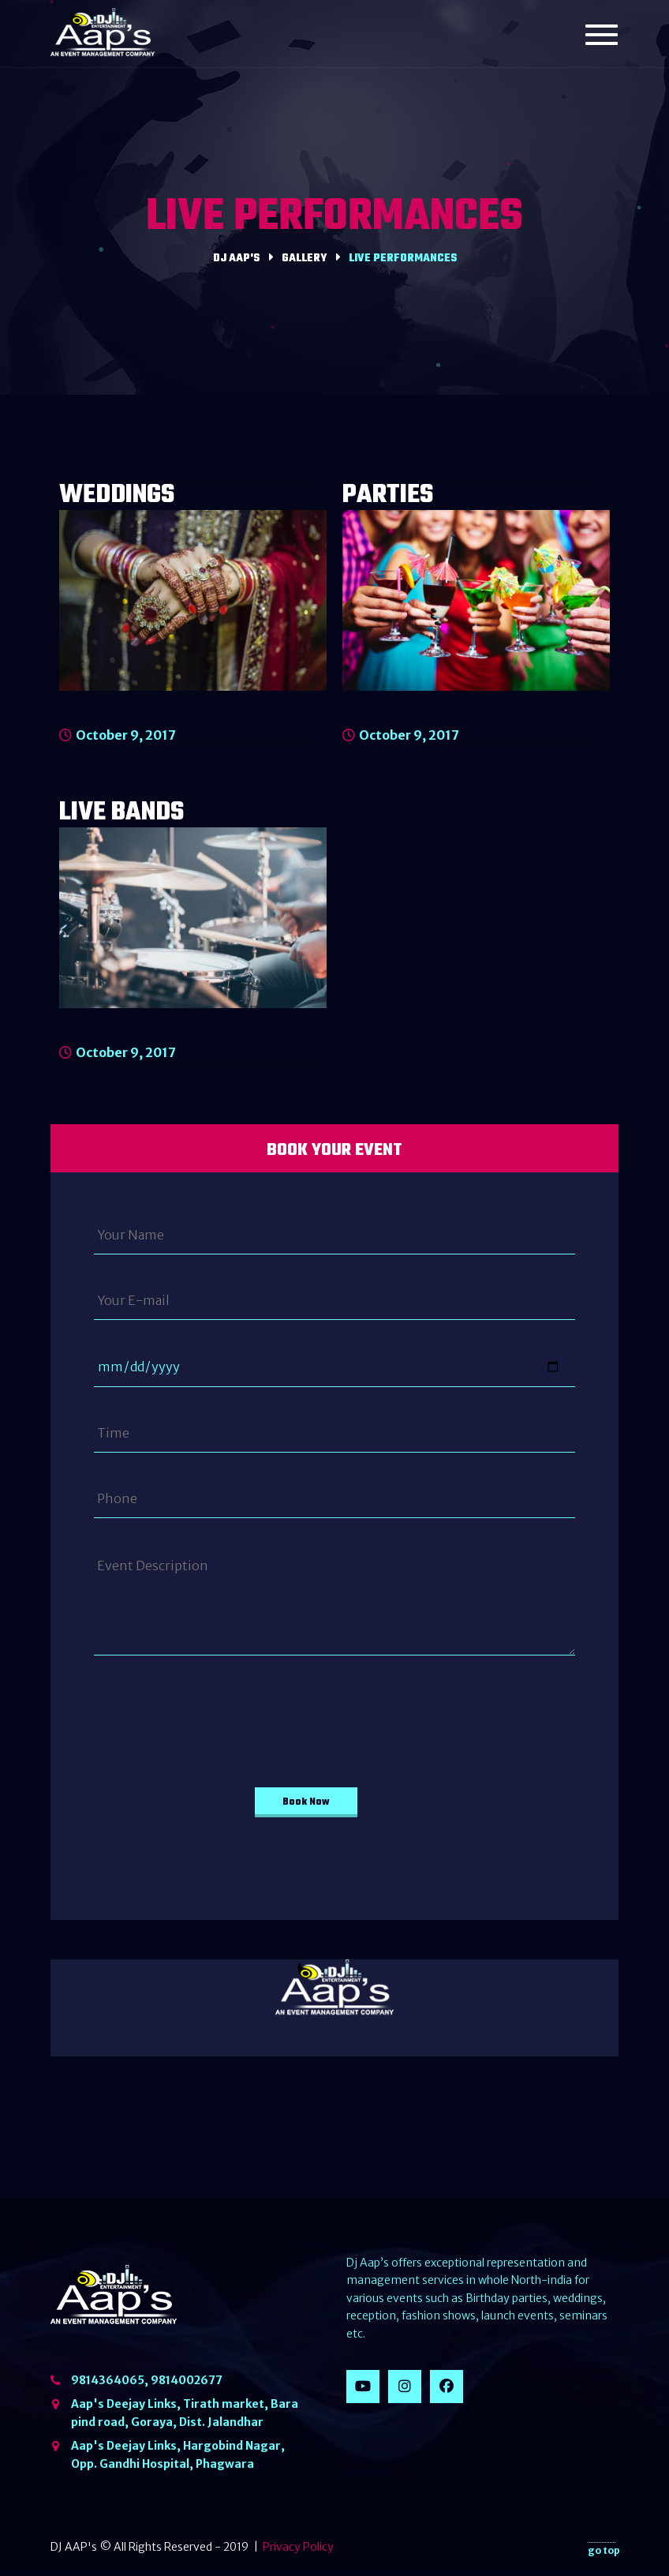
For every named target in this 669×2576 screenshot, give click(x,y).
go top (604, 2547)
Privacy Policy (298, 2547)
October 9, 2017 (117, 735)
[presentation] (202, 1713)
